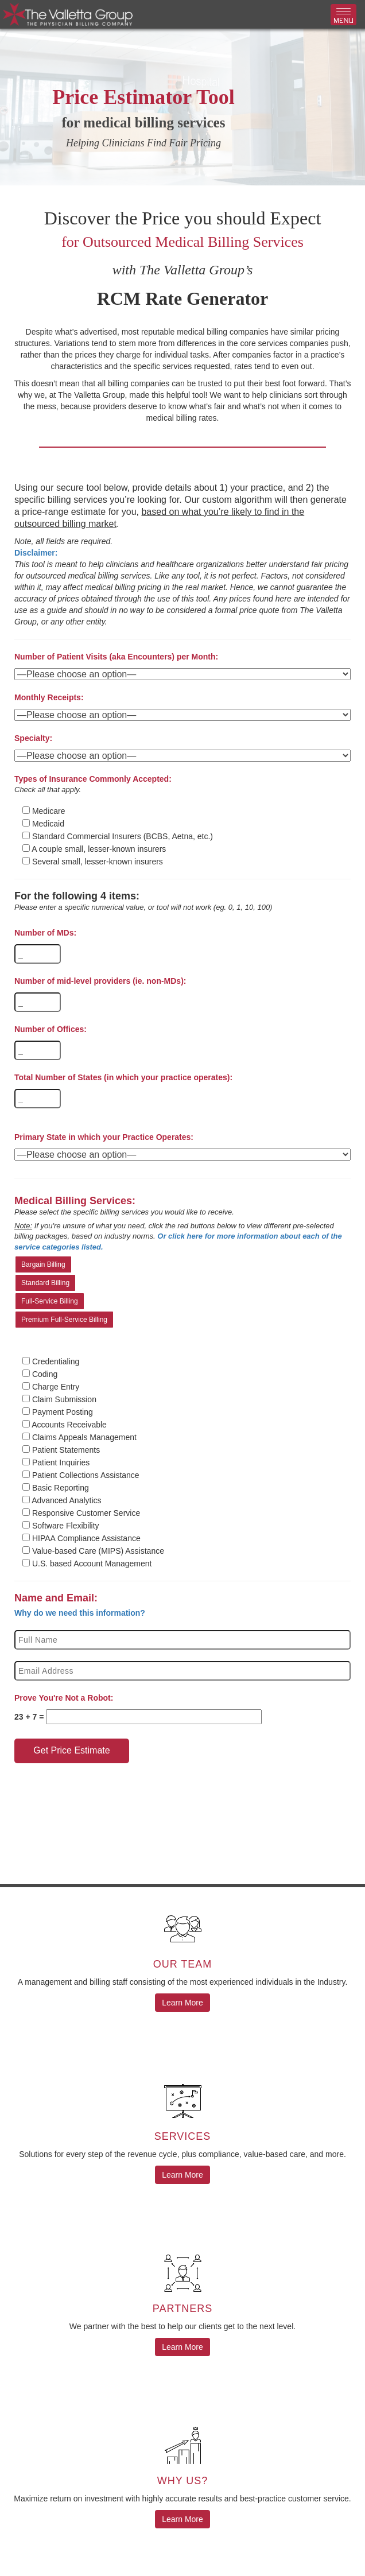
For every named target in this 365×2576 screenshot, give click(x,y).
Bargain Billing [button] (43, 1264)
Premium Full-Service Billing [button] (64, 1320)
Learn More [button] (182, 2002)
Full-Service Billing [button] (49, 1301)
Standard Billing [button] (45, 1283)
